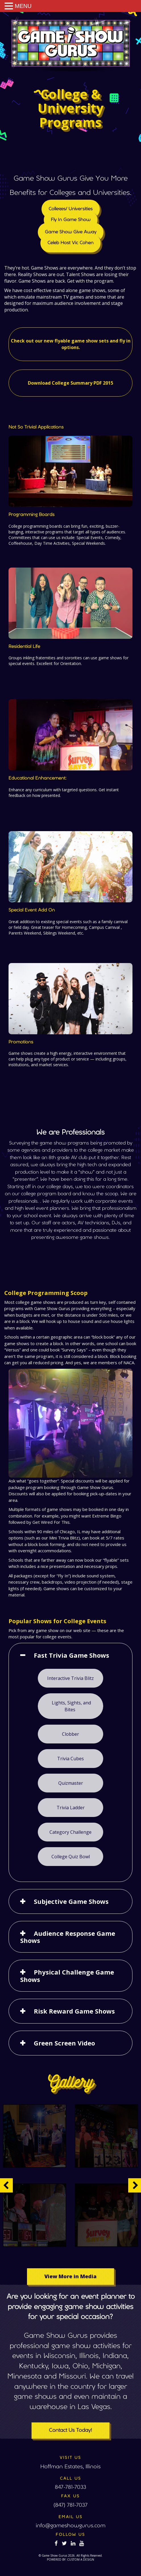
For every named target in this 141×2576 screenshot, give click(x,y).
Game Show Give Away (70, 245)
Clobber (70, 1748)
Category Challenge (70, 1832)
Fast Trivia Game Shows (71, 1680)
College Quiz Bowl (70, 1853)
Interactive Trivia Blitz (71, 1700)
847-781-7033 (70, 2487)
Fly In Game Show (70, 235)
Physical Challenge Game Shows (67, 1955)
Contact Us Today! (70, 2430)
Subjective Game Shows (70, 1891)
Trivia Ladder (71, 1811)
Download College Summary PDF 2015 (70, 374)
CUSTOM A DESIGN (80, 2559)
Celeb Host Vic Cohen (70, 254)
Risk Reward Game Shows (73, 1985)
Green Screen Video (65, 2013)
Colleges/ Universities (70, 226)
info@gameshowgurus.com (70, 2526)
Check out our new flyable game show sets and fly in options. (70, 341)
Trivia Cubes (70, 1769)
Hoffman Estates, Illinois (70, 2467)
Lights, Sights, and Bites (71, 1723)
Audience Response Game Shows (68, 1922)
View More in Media (70, 2262)
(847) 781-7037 (70, 2505)
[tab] (70, 1680)
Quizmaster (70, 1790)
